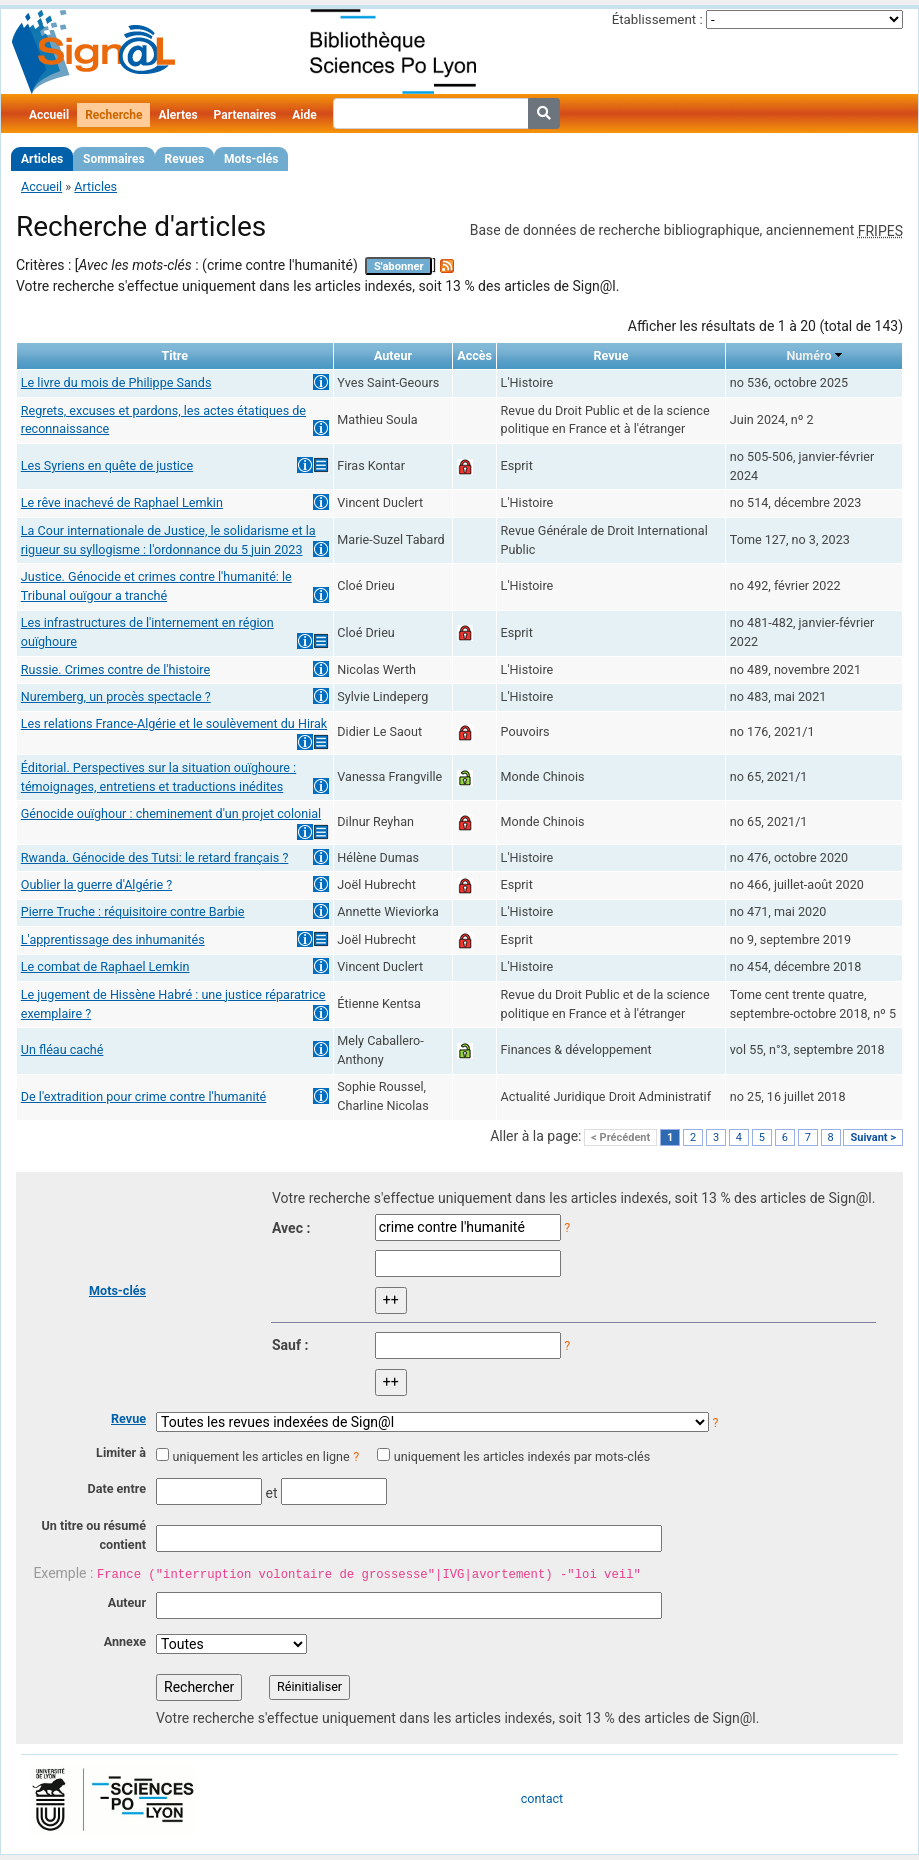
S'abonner (399, 266)
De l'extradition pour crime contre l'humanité (144, 1096)
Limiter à (121, 1452)
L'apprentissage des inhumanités (113, 939)
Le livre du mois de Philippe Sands (116, 382)
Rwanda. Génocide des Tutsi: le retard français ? (155, 857)
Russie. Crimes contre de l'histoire (115, 669)
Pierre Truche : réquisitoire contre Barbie (133, 911)
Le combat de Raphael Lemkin (105, 966)
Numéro (808, 355)
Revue (128, 1418)
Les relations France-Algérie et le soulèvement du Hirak (174, 723)
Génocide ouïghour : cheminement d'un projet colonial (171, 813)
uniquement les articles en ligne (260, 1456)
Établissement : (657, 19)
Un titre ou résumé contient (93, 1535)
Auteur (127, 1602)
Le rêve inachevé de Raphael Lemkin (122, 502)
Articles (42, 159)
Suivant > (873, 1137)
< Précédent (620, 1137)
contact (542, 1798)
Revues (185, 159)
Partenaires (245, 115)
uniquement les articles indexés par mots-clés (522, 1456)
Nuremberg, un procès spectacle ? (116, 696)
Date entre (116, 1488)
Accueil (49, 115)
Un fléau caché (62, 1049)
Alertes (177, 115)
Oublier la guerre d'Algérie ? (97, 884)
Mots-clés (251, 159)
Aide (304, 115)
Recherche (113, 115)
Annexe (125, 1641)
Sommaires (113, 159)
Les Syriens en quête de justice (107, 465)
